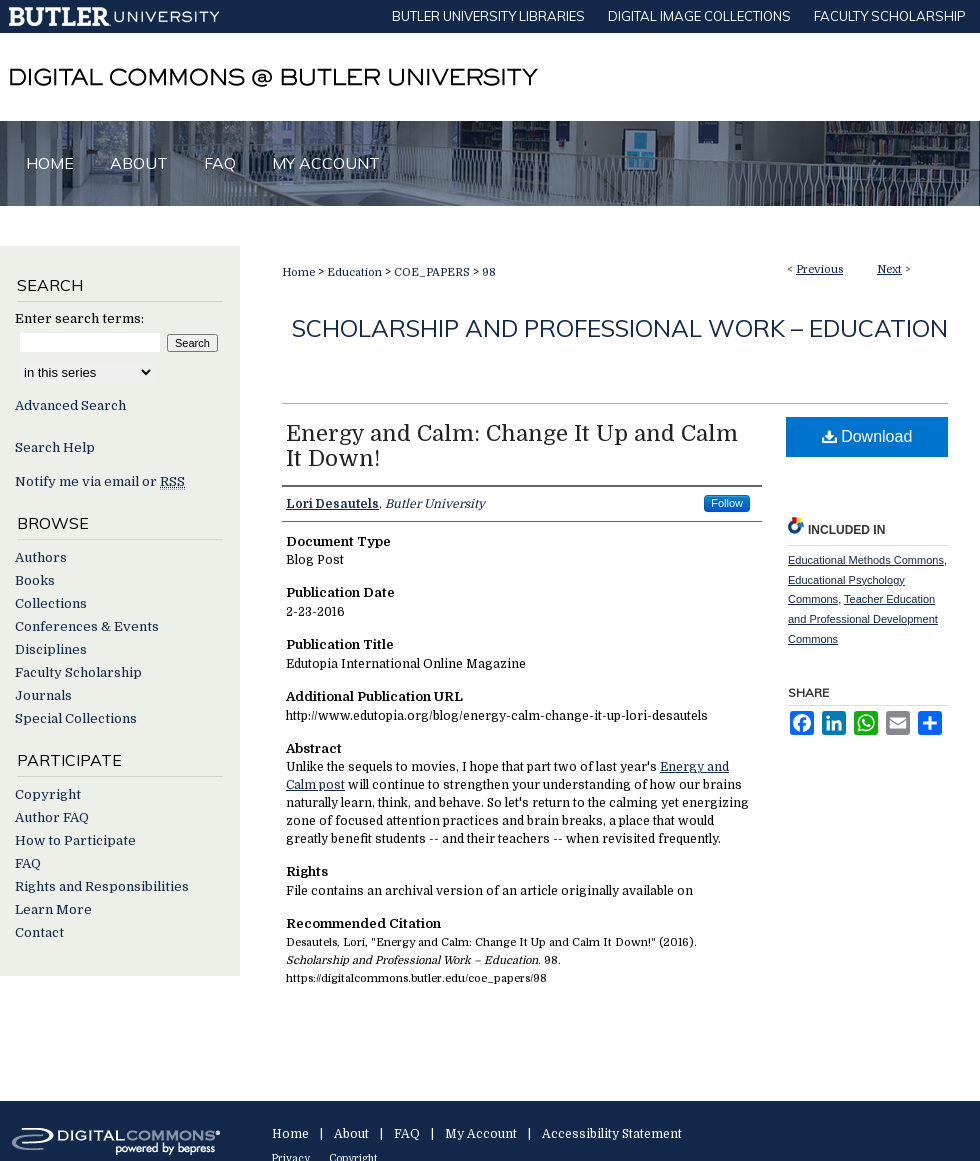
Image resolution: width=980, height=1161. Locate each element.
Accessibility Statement (612, 1134)
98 (489, 272)
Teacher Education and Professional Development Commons (863, 619)
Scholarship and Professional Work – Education (620, 328)
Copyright (48, 794)
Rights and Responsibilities (102, 886)
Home (298, 272)
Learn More (53, 909)
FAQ (28, 863)
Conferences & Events (87, 626)
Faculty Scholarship (78, 672)
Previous (819, 269)
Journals (43, 695)
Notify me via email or (100, 481)
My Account (481, 1134)
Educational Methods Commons (866, 560)
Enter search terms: (79, 318)
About (351, 1134)
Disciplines (51, 649)
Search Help (55, 447)
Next (889, 269)
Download (867, 436)
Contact (39, 932)
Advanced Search (70, 405)
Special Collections (76, 718)
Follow (727, 503)
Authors (41, 557)
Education (354, 272)
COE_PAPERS (432, 272)
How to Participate (75, 840)
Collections (51, 603)
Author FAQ (52, 817)
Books (35, 580)
